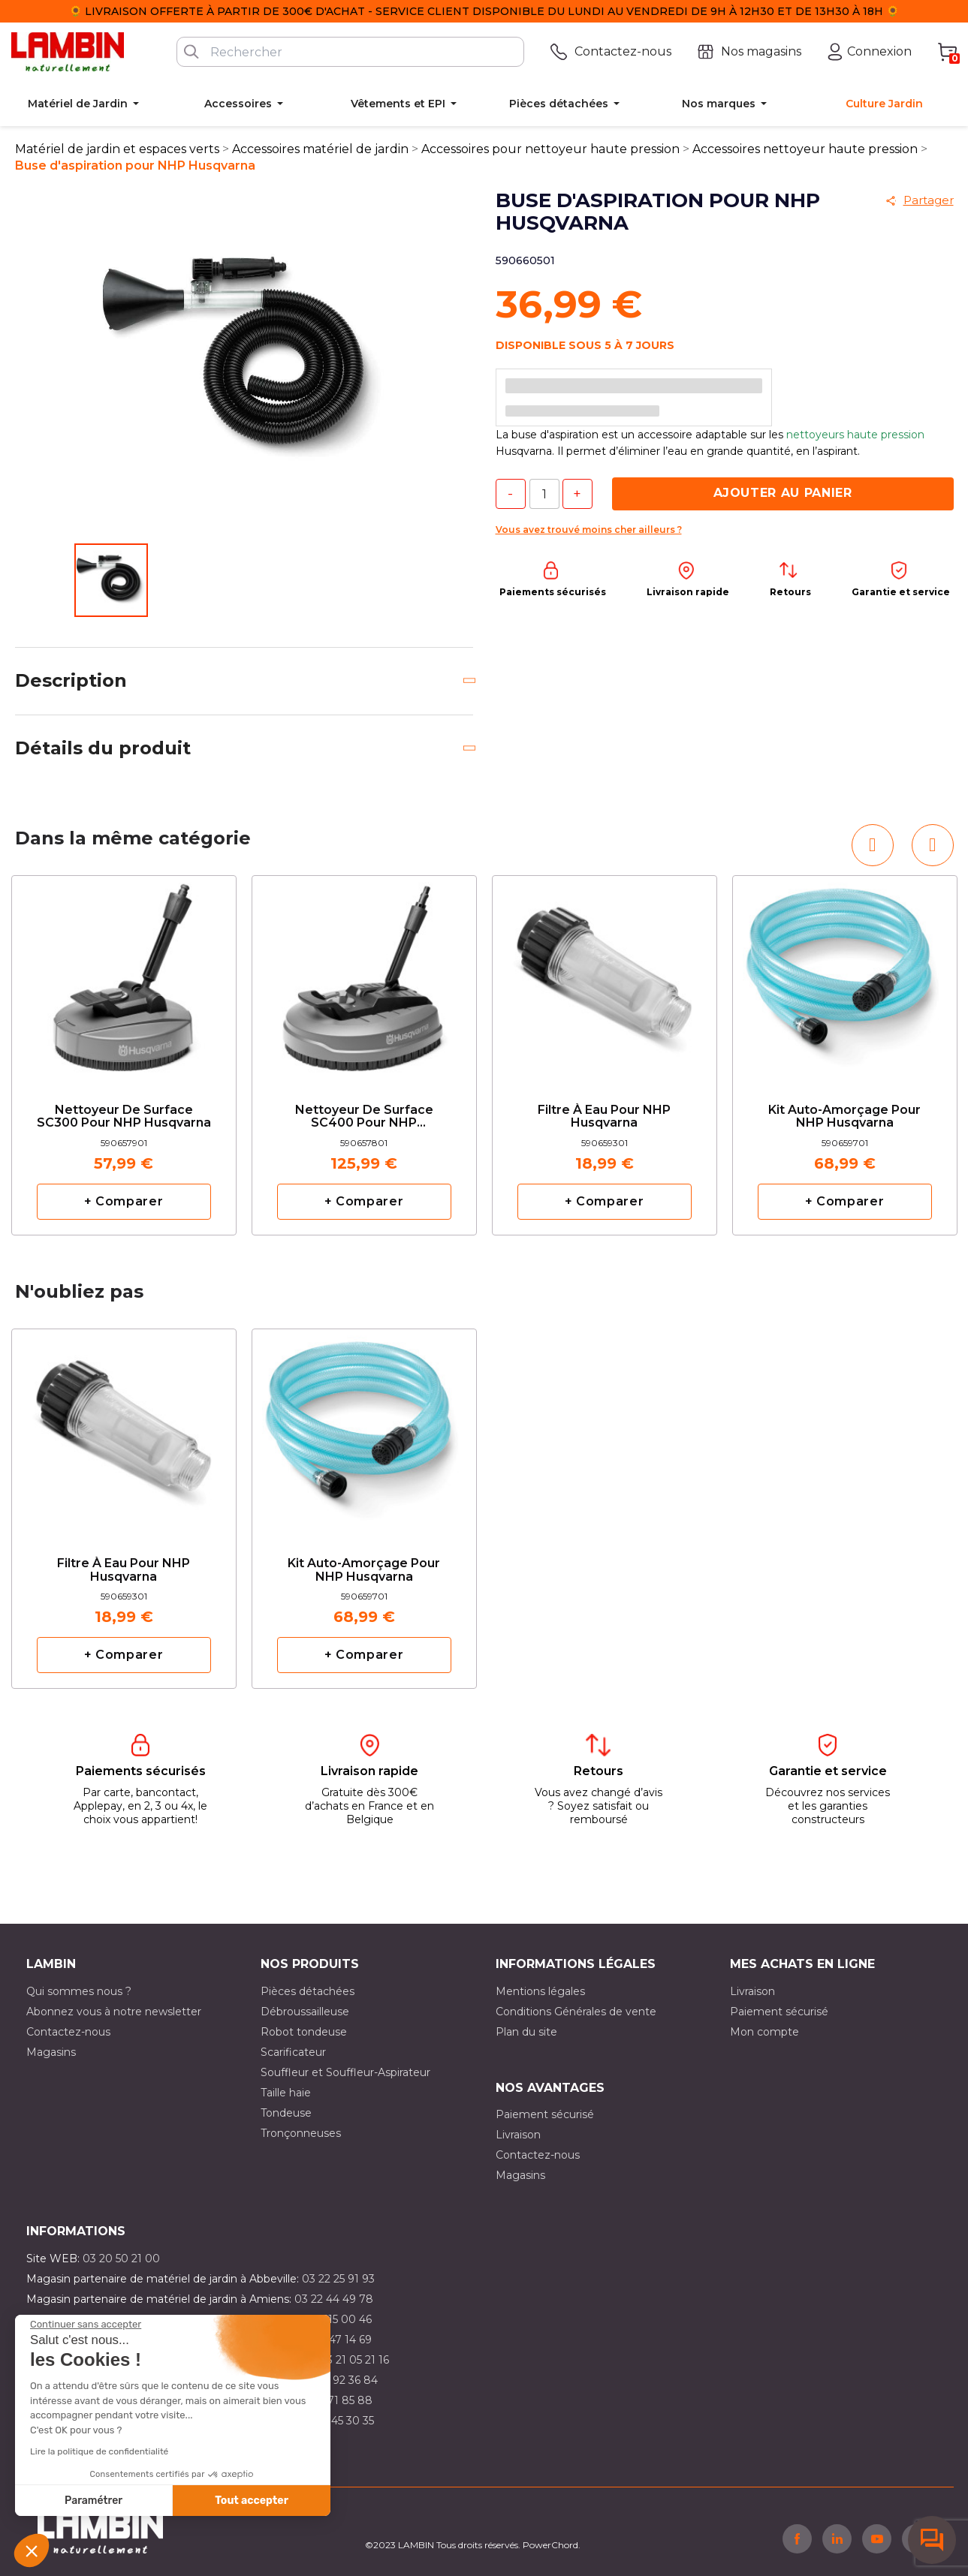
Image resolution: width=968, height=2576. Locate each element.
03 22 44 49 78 (333, 2299)
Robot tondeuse (304, 2032)
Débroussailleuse (305, 2011)
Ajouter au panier (782, 493)
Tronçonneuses (301, 2133)
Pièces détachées (307, 1991)
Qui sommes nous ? (78, 1991)
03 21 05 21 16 (354, 2360)
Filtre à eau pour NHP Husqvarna (604, 1116)
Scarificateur (293, 2052)
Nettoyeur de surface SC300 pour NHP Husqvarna (124, 1116)
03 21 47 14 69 (335, 2339)
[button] (32, 2550)
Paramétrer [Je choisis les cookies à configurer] (93, 2500)
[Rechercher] (350, 52)
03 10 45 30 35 (337, 2420)
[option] (124, 1055)
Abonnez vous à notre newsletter (113, 2011)
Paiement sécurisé (779, 2011)
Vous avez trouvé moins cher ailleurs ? (589, 529)
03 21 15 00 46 (335, 2319)
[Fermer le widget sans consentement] (86, 2324)
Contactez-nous (68, 2032)
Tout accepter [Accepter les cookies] (251, 2500)
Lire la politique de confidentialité (99, 2451)
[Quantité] (544, 494)
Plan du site (526, 2032)
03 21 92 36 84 (340, 2380)
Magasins (51, 2052)
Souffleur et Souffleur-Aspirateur (345, 2072)
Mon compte (764, 2032)
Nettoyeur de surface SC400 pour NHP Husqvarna (364, 1117)
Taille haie (286, 2092)
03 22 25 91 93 (338, 2279)
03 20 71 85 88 (333, 2400)
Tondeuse (286, 2113)
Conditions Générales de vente (576, 2011)
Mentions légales (540, 1991)
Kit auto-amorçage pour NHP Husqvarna (844, 1116)
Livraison (752, 1991)
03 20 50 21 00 (121, 2258)
